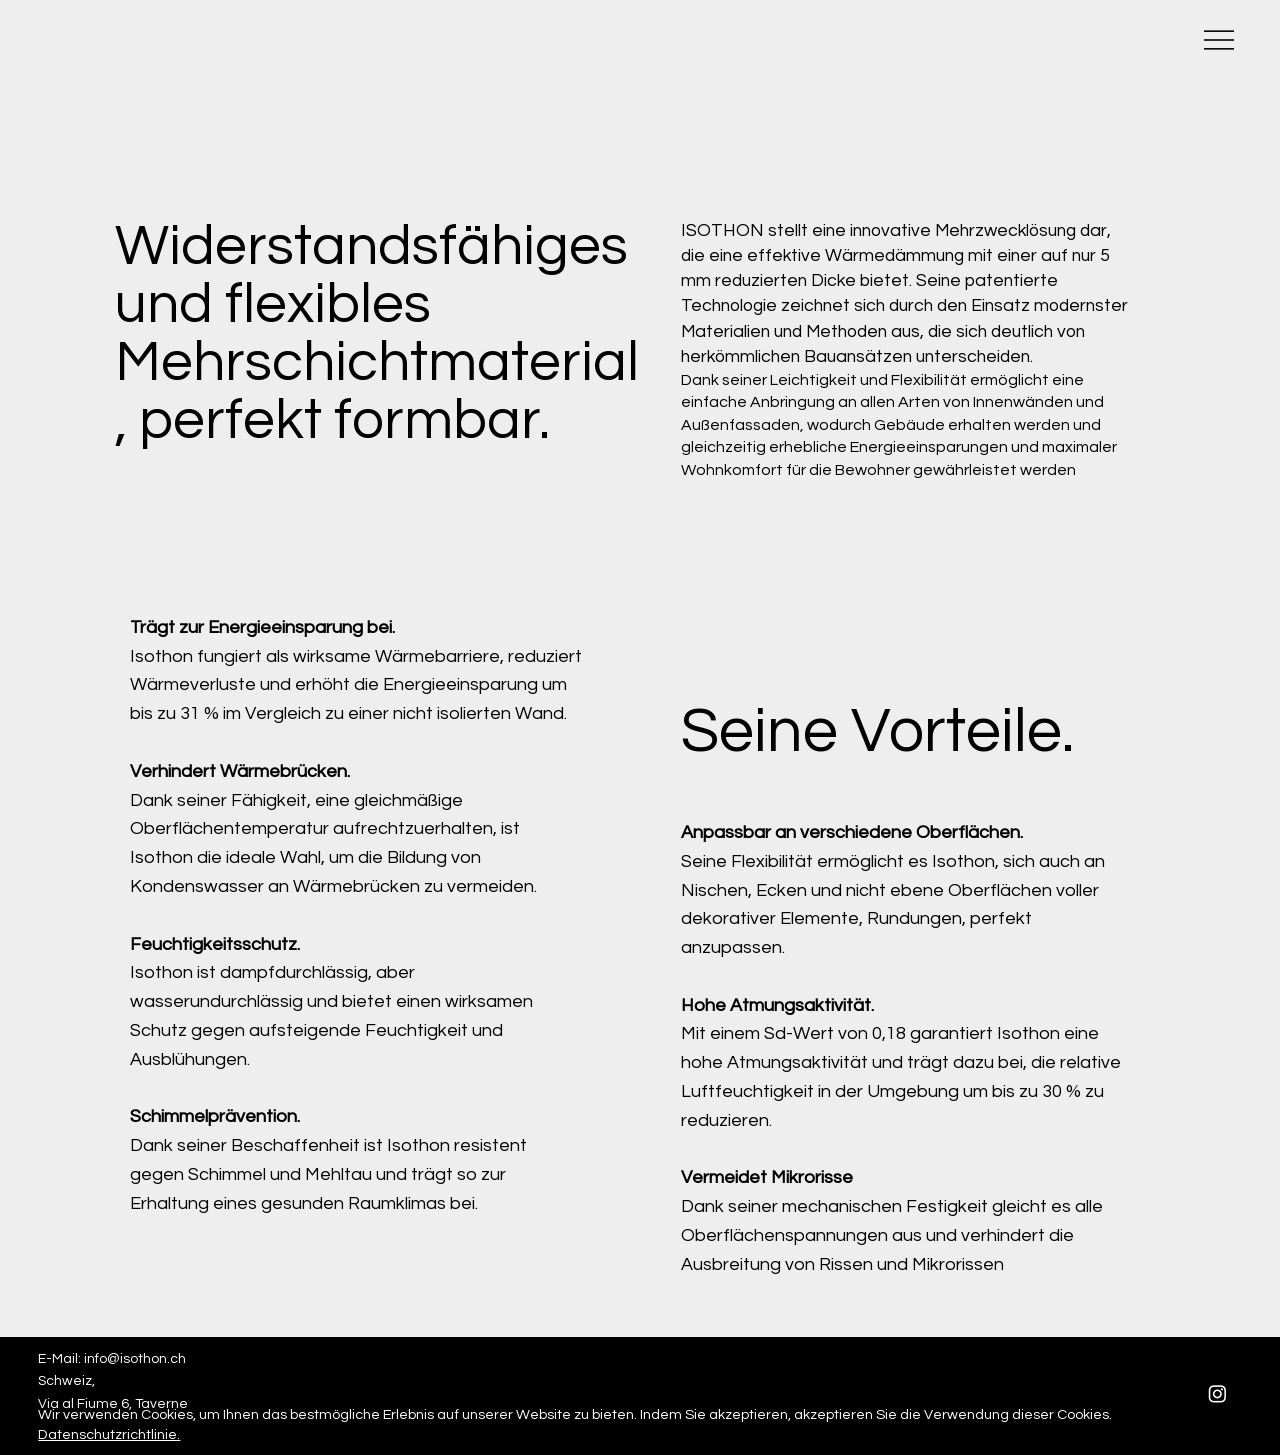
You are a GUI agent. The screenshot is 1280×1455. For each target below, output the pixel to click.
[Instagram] (1217, 1393)
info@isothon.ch (135, 1359)
